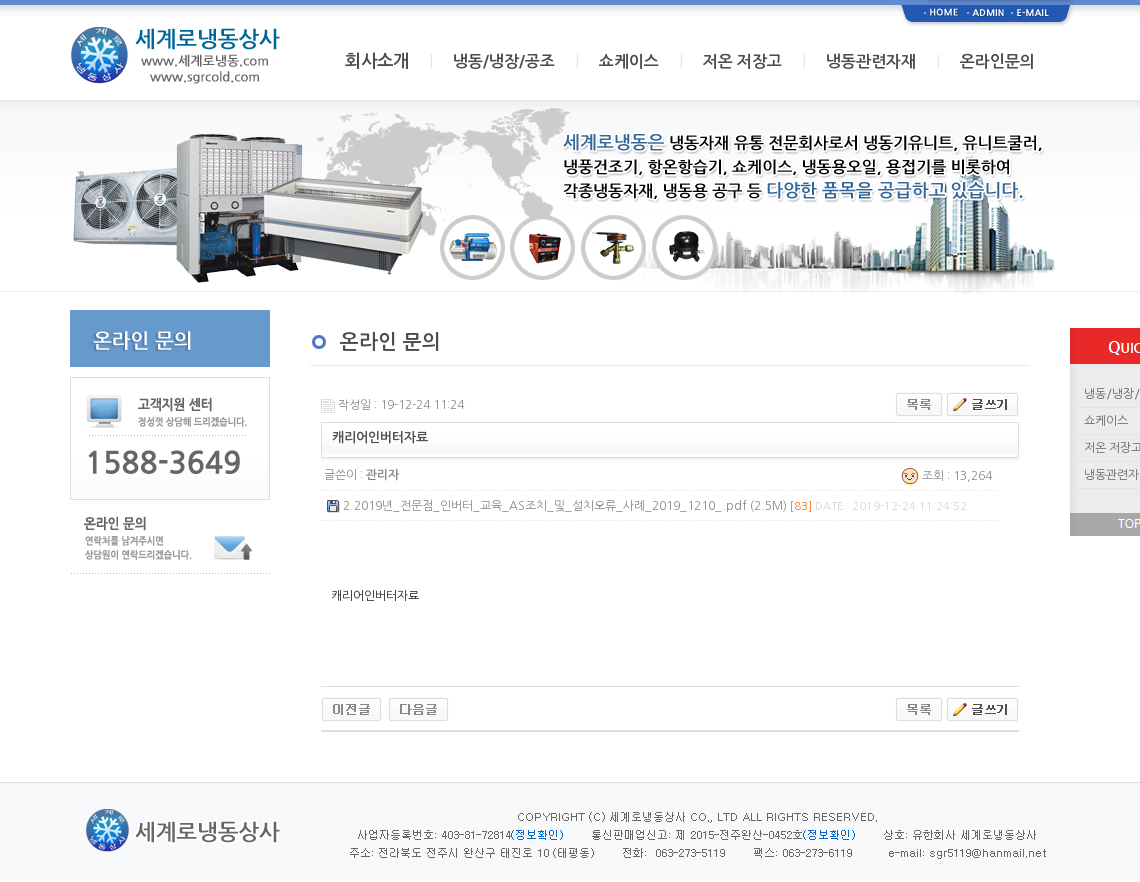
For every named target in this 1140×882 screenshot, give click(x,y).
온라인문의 (997, 61)
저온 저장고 (742, 61)
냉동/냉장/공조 (504, 61)
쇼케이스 (629, 61)
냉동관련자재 (871, 61)
